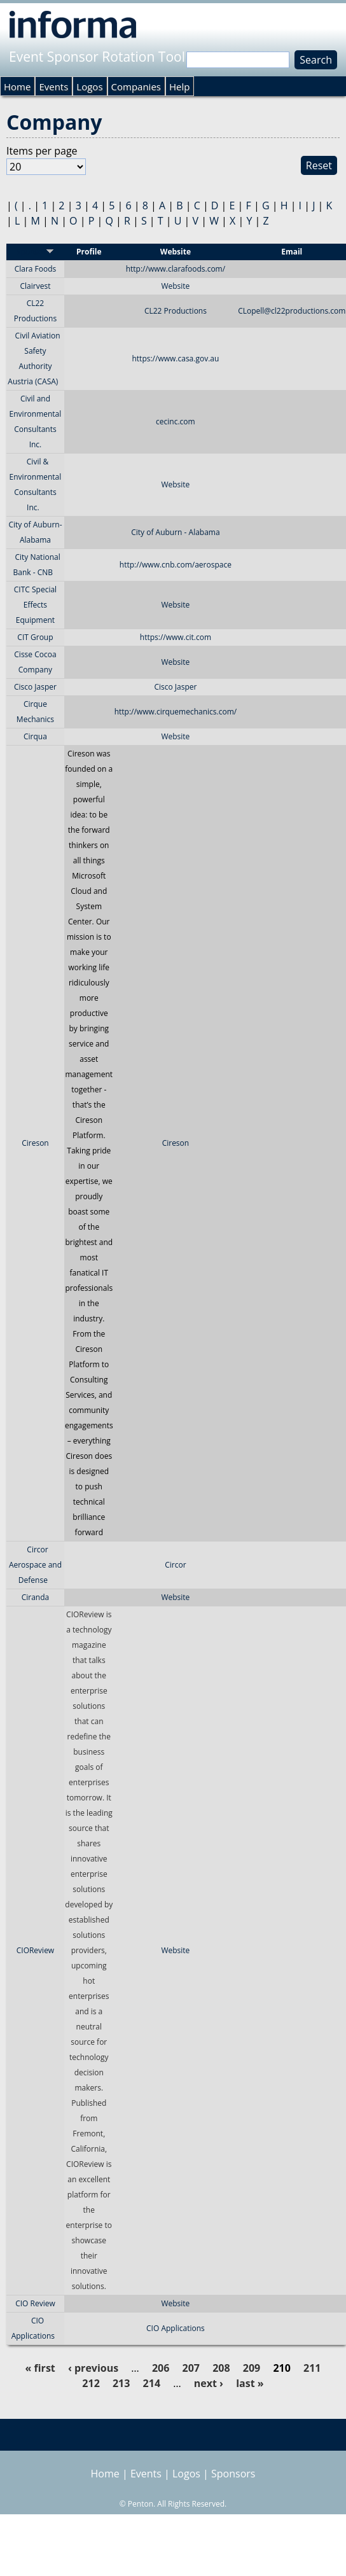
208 (221, 2368)
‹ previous (93, 2368)
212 (90, 2383)
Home (17, 86)
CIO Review (35, 2303)
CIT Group (35, 637)
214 (151, 2383)
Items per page (42, 151)
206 (160, 2368)
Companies (136, 86)
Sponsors (233, 2474)
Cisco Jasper (35, 686)
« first (40, 2368)
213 (121, 2383)
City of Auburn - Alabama (175, 532)
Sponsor (35, 251)
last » (249, 2383)
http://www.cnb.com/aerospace (176, 564)
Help (179, 86)
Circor (175, 1564)
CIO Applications (175, 2328)
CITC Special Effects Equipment (35, 604)
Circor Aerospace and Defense (35, 1564)
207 (191, 2368)
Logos (89, 86)
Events (53, 86)
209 (251, 2368)
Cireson (35, 1143)
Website (175, 286)
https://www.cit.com (175, 637)
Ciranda (36, 1597)
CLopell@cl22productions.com (291, 310)
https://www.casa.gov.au (175, 358)
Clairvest (35, 286)
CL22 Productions (175, 310)
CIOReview (35, 1950)
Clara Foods (36, 268)
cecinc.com (175, 421)
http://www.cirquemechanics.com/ (175, 711)
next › (208, 2383)
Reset (319, 165)
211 (312, 2368)
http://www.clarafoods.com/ (175, 268)
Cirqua (35, 736)
